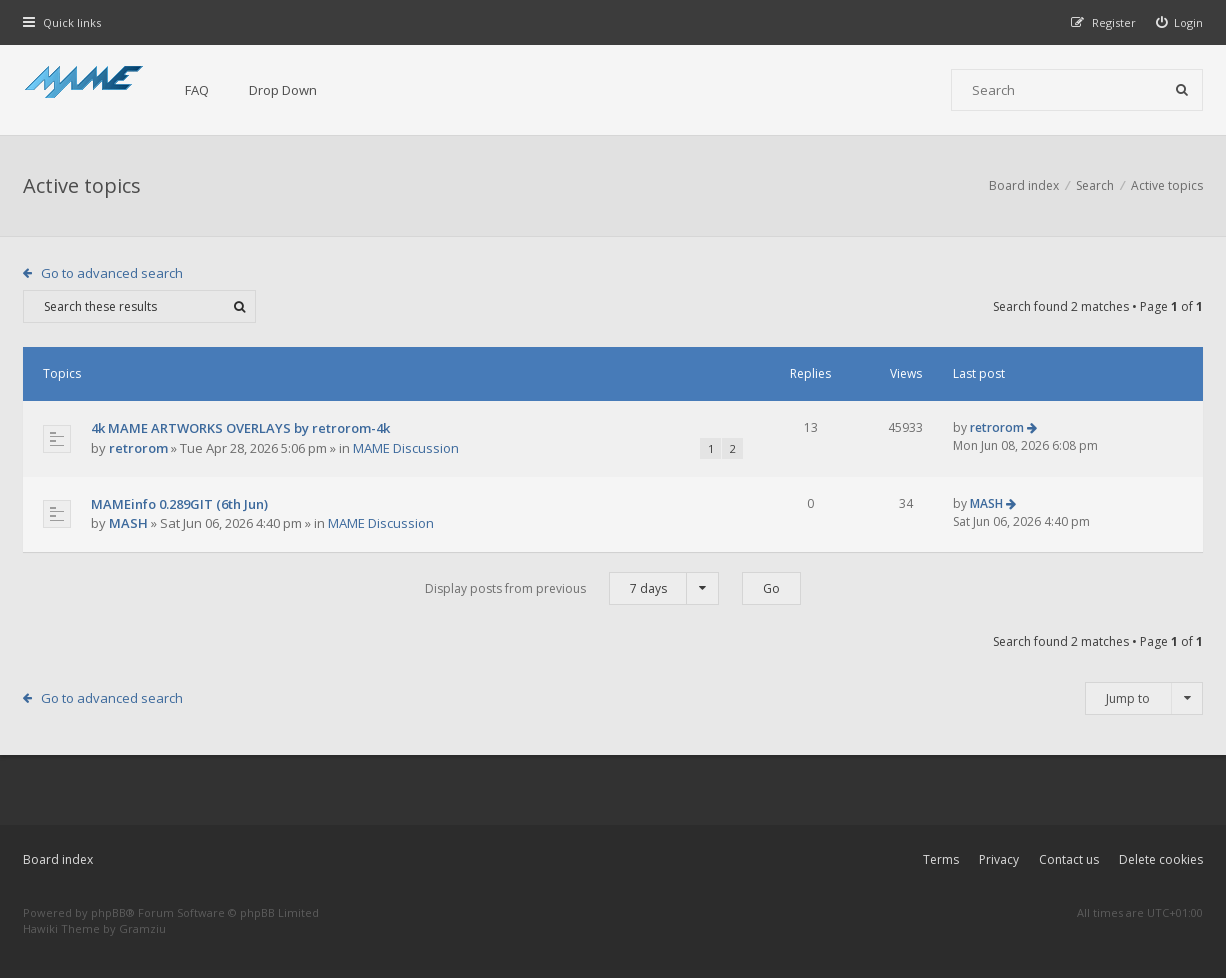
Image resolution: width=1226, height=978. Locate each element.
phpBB (108, 912)
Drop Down (283, 90)
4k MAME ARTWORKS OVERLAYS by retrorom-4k (240, 428)
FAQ (197, 90)
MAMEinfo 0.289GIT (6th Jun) (179, 504)
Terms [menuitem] (941, 859)
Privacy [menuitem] (999, 859)
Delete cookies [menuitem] (1161, 859)
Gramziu (142, 928)
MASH (128, 523)
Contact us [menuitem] (1069, 859)
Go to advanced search (112, 273)
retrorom (138, 448)
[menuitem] (1180, 22)
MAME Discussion (406, 448)
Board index (58, 859)
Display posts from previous (572, 588)
